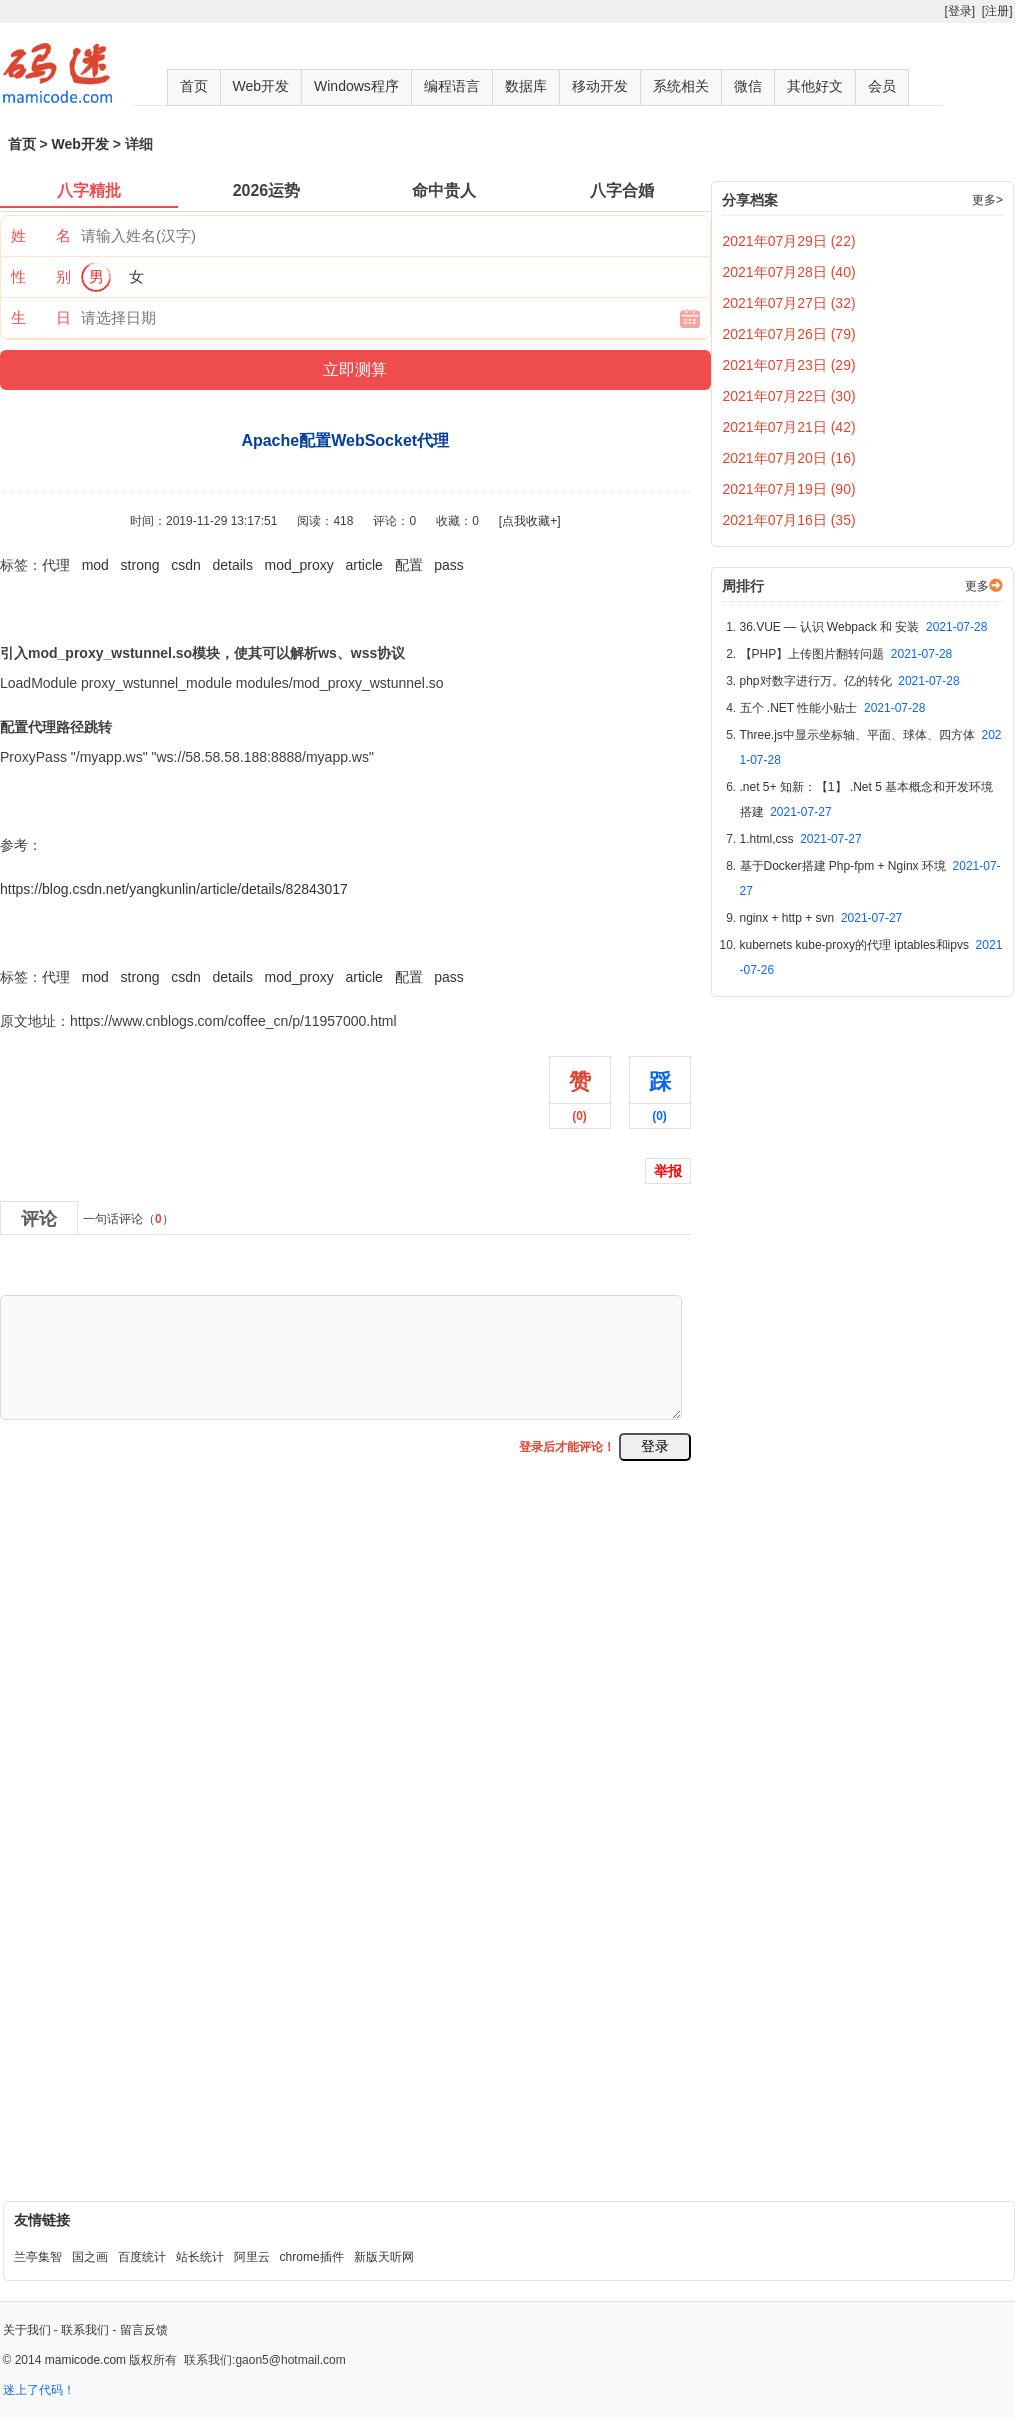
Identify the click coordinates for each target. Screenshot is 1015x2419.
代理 (56, 565)
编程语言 (452, 86)
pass (449, 565)
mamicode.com (85, 2360)
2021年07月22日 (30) (789, 396)
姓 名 (41, 235)
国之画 (90, 2257)
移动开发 (600, 86)
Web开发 (261, 86)
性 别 (41, 276)
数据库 (526, 86)
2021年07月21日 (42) (789, 427)
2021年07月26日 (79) (789, 334)
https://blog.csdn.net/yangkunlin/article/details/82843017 (174, 889)
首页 (194, 86)
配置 (409, 565)
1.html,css (801, 839)
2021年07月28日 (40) (789, 272)
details (232, 565)
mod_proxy (299, 565)
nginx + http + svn (821, 918)
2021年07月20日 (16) (789, 458)
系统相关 (681, 86)
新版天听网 (384, 2257)
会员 (882, 86)
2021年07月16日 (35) (789, 520)
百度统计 (142, 2257)
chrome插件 (312, 2257)
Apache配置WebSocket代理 (87, 933)
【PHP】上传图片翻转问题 (846, 654)
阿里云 (252, 2257)
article (364, 565)
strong (140, 565)
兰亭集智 (38, 2257)
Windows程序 (356, 86)
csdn (186, 565)
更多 (977, 586)
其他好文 (815, 86)
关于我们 (27, 2330)
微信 (748, 86)
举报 (668, 1171)
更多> (987, 200)
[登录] (959, 11)
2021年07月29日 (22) (789, 241)
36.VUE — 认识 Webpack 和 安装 (864, 627)
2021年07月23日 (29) (789, 365)
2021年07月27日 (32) (789, 303)
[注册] (997, 11)
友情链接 (42, 2220)
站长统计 (200, 2257)
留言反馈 (144, 2330)
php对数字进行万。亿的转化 (850, 681)
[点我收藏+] (530, 521)
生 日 (41, 317)
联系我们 (85, 2330)
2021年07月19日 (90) (789, 489)
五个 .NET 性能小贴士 (833, 708)
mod (95, 565)
